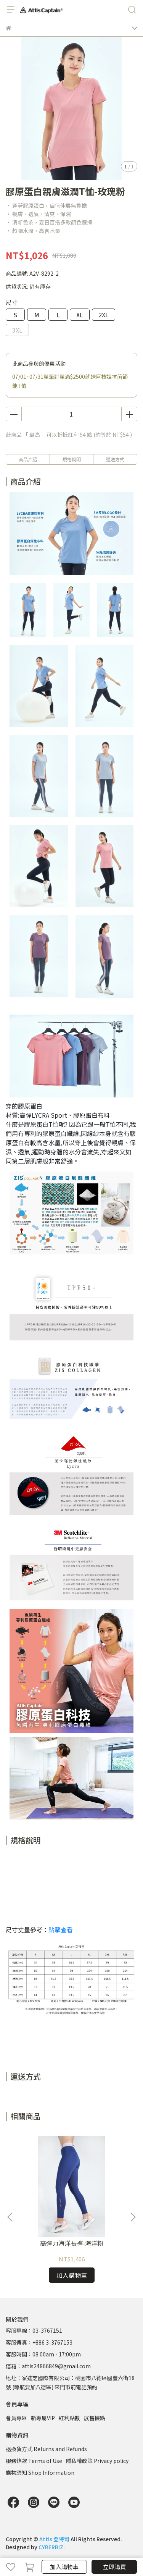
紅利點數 (69, 2418)
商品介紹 (28, 459)
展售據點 (94, 2418)
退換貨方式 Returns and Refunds (46, 2449)
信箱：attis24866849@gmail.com (48, 2366)
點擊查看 (60, 1929)
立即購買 (114, 2567)
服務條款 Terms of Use (34, 2460)
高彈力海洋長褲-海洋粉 (71, 2243)
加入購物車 (64, 2567)
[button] (132, 2217)
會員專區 (16, 2418)
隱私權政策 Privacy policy (97, 2460)
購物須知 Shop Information (40, 2472)
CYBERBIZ (51, 2547)
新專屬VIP (43, 2418)
